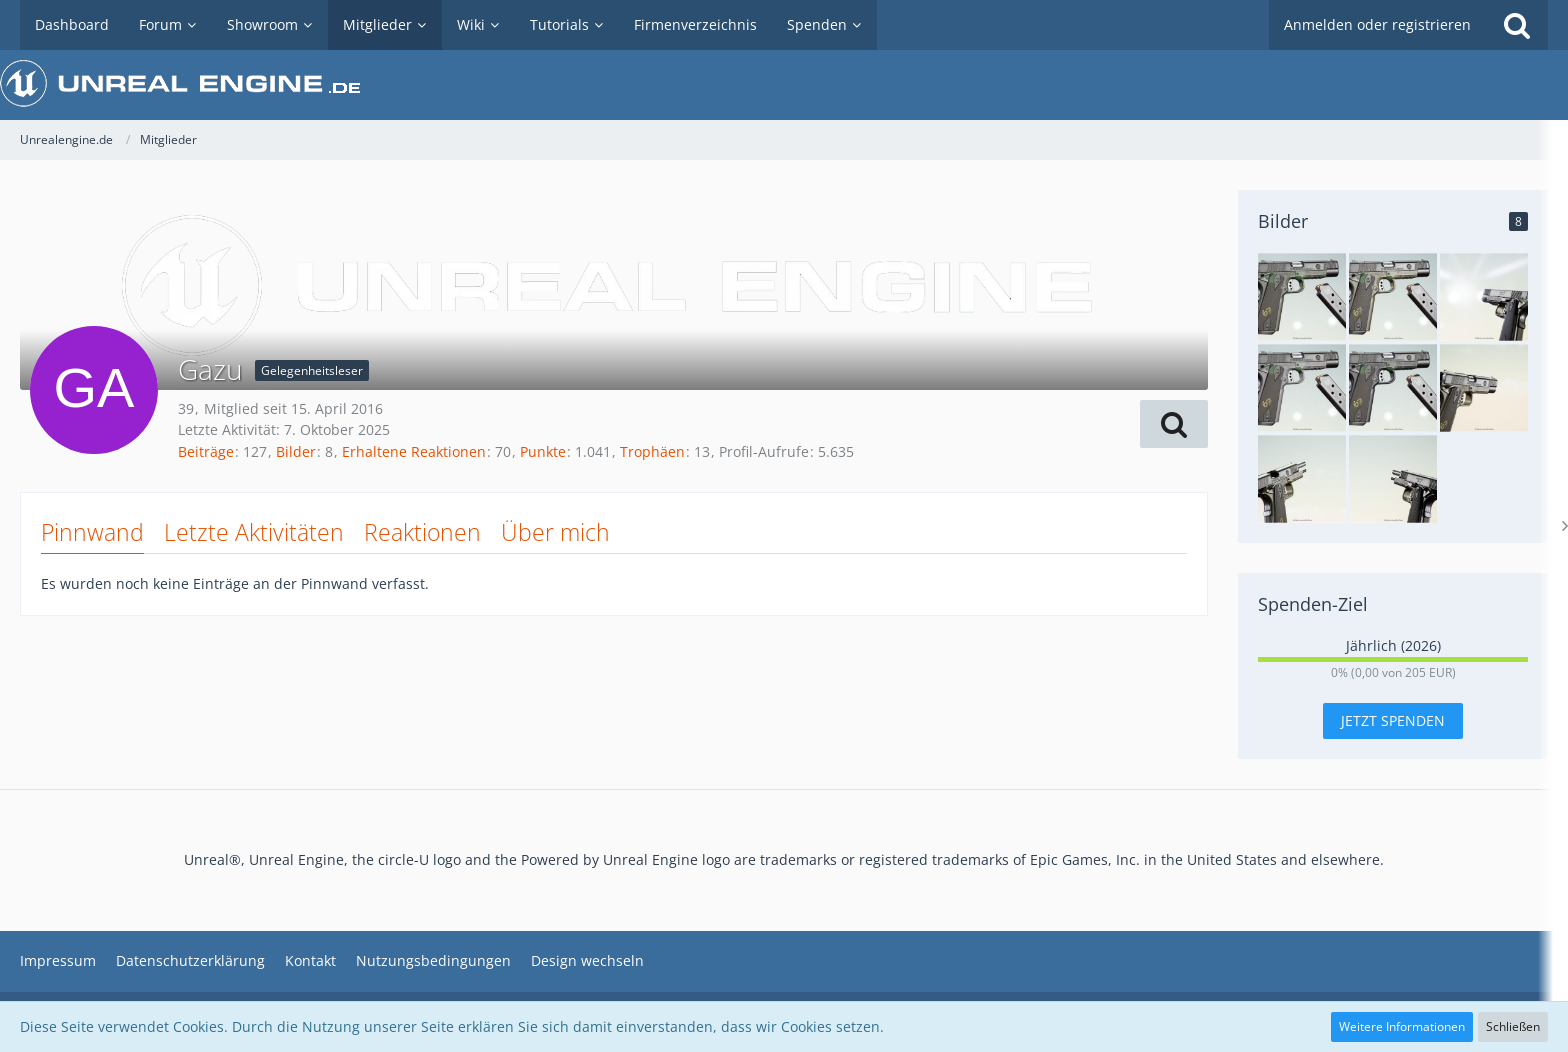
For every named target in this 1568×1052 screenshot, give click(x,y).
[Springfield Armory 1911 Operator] (1302, 297)
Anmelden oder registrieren (1377, 24)
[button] (1174, 424)
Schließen (1513, 1026)
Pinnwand (92, 532)
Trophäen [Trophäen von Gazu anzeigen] (652, 451)
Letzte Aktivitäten (254, 532)
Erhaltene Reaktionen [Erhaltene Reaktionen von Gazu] (414, 451)
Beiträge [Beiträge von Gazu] (206, 451)
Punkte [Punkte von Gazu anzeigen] (543, 451)
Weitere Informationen (1402, 1026)
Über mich (555, 532)
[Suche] (1517, 25)
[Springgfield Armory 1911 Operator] (1393, 479)
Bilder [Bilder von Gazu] (296, 451)
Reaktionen (422, 532)
